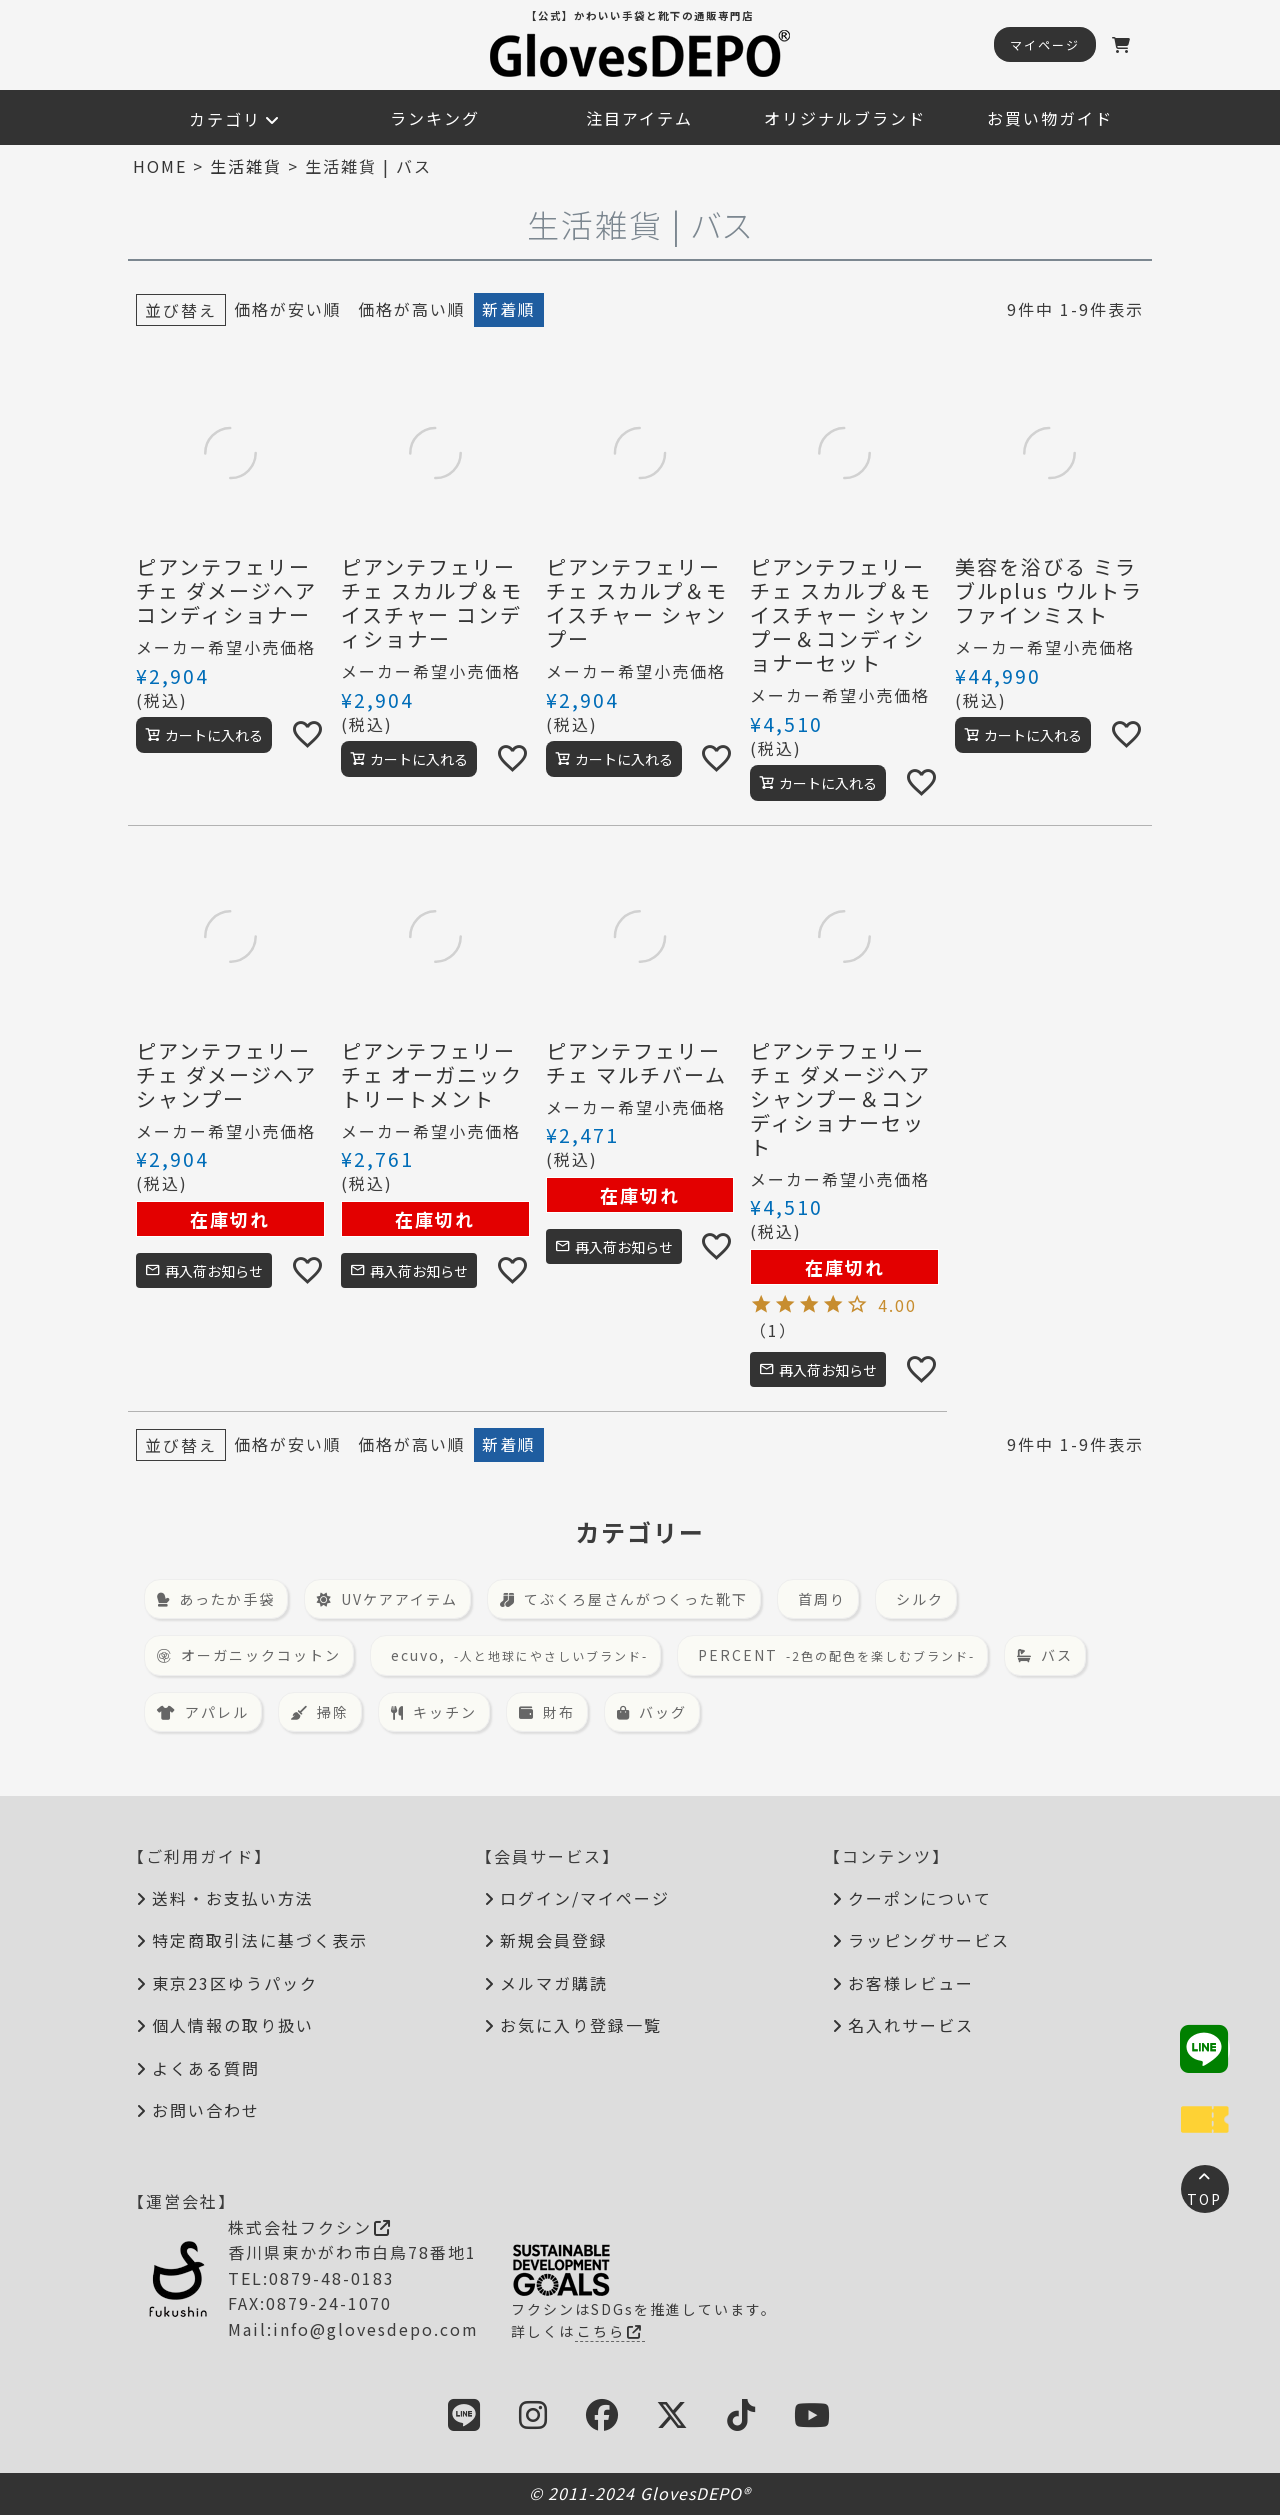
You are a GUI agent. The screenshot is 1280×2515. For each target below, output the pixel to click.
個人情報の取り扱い (233, 2025)
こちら (610, 2331)
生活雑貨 (246, 166)
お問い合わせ (206, 2110)
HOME (160, 166)
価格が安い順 (288, 309)
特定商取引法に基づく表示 (260, 1940)
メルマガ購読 (554, 1983)
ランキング (435, 118)
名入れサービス (911, 2025)
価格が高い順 (412, 309)
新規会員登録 (554, 1940)
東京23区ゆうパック (235, 1983)
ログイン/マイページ (585, 1898)
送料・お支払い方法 (233, 1898)
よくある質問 (206, 2068)
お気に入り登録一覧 (581, 2025)
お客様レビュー (911, 1983)
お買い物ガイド (1050, 118)
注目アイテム (639, 118)
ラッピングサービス (929, 1940)
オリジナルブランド (845, 118)
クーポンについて (920, 1898)
